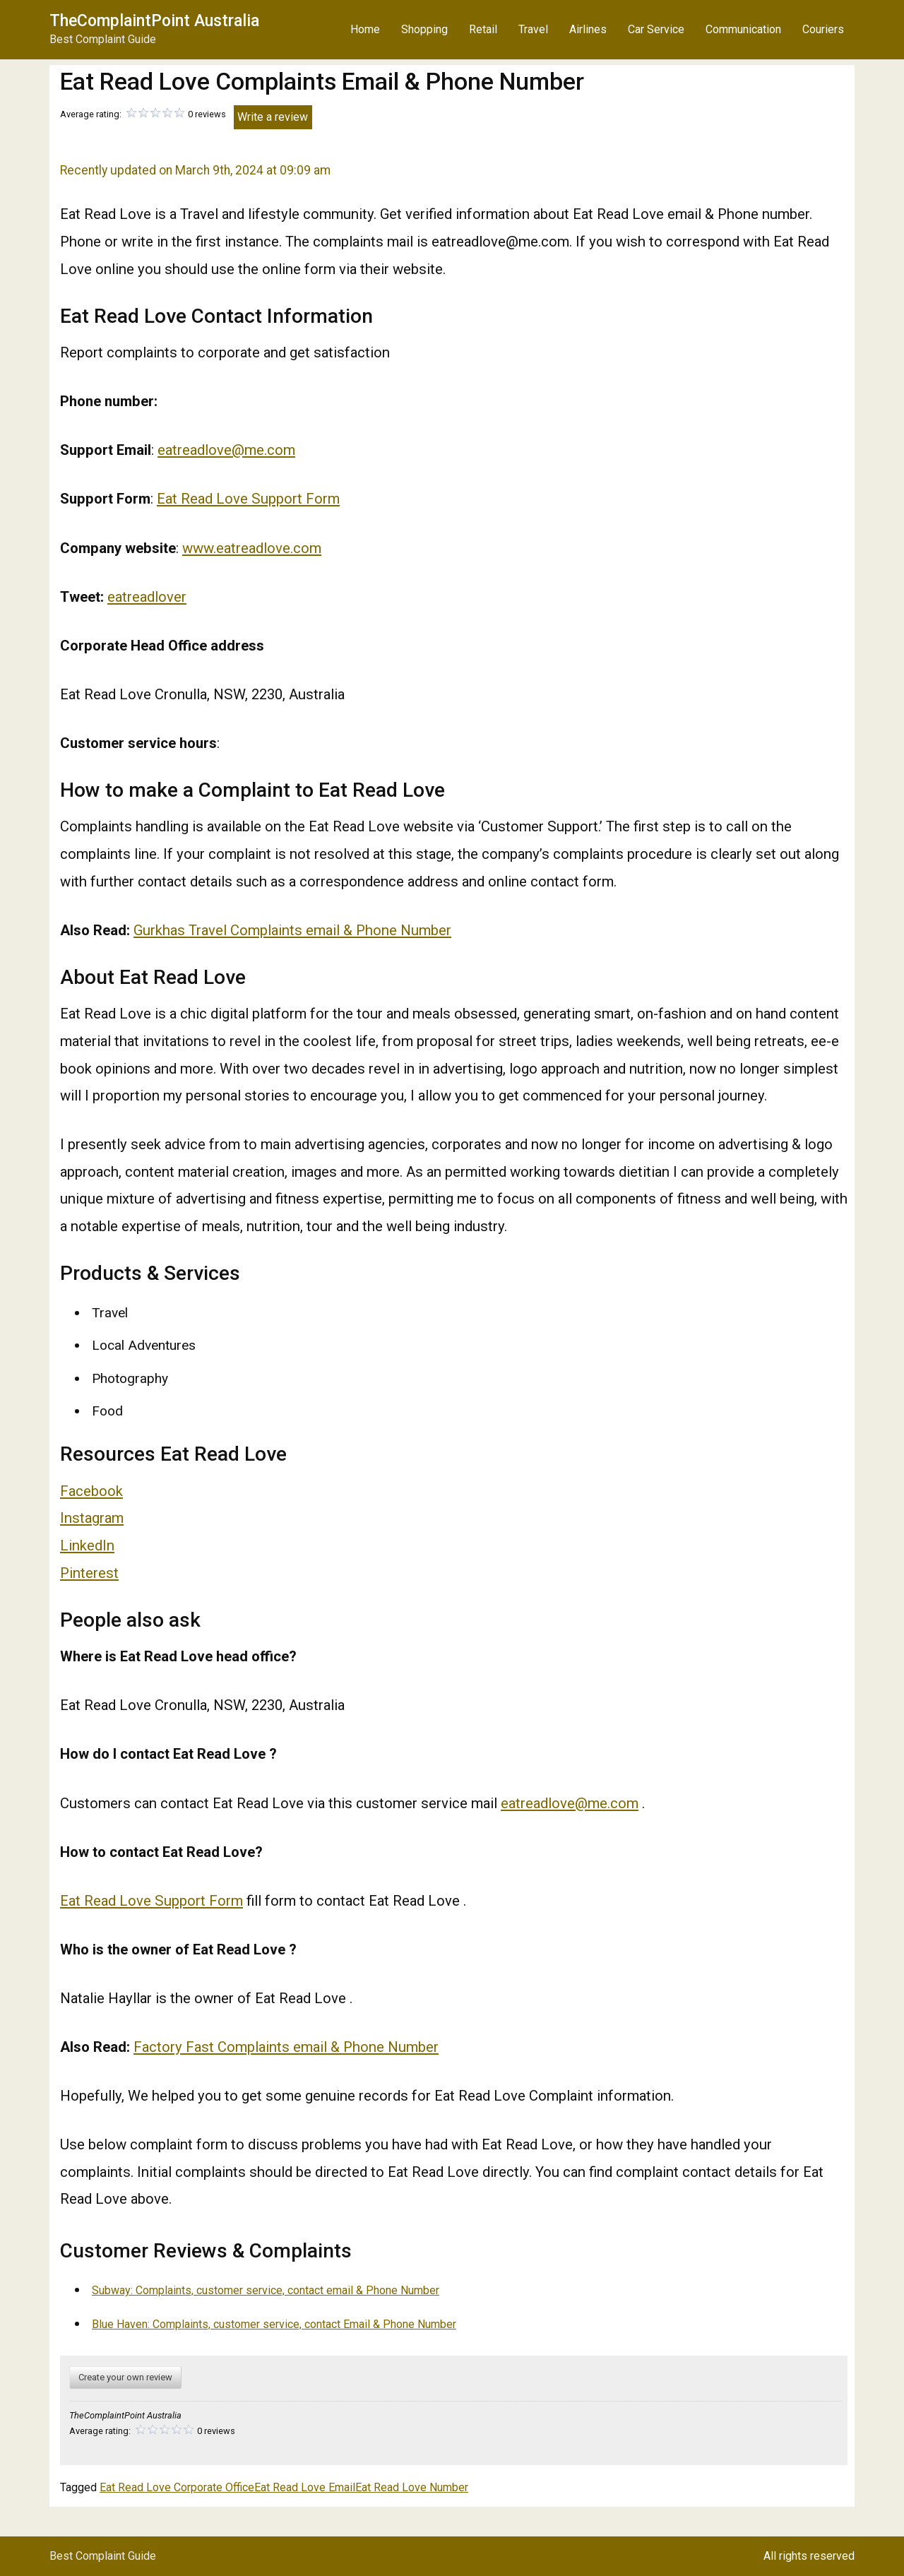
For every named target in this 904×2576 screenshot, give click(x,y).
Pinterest (89, 1573)
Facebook (91, 1491)
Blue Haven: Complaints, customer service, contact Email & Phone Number (274, 2324)
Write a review (272, 117)
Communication (743, 29)
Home (365, 29)
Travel (533, 29)
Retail (483, 29)
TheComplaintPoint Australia (154, 20)
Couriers (823, 29)
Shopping (424, 29)
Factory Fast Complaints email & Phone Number (286, 2046)
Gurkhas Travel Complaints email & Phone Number (292, 930)
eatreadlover (146, 596)
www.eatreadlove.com (251, 548)
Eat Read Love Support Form (248, 498)
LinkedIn (87, 1545)
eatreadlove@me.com (226, 449)
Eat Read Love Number (411, 2487)
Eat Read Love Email (304, 2487)
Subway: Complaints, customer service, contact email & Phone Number (265, 2290)
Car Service (656, 29)
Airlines (588, 29)
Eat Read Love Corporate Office (177, 2487)
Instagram (92, 1517)
